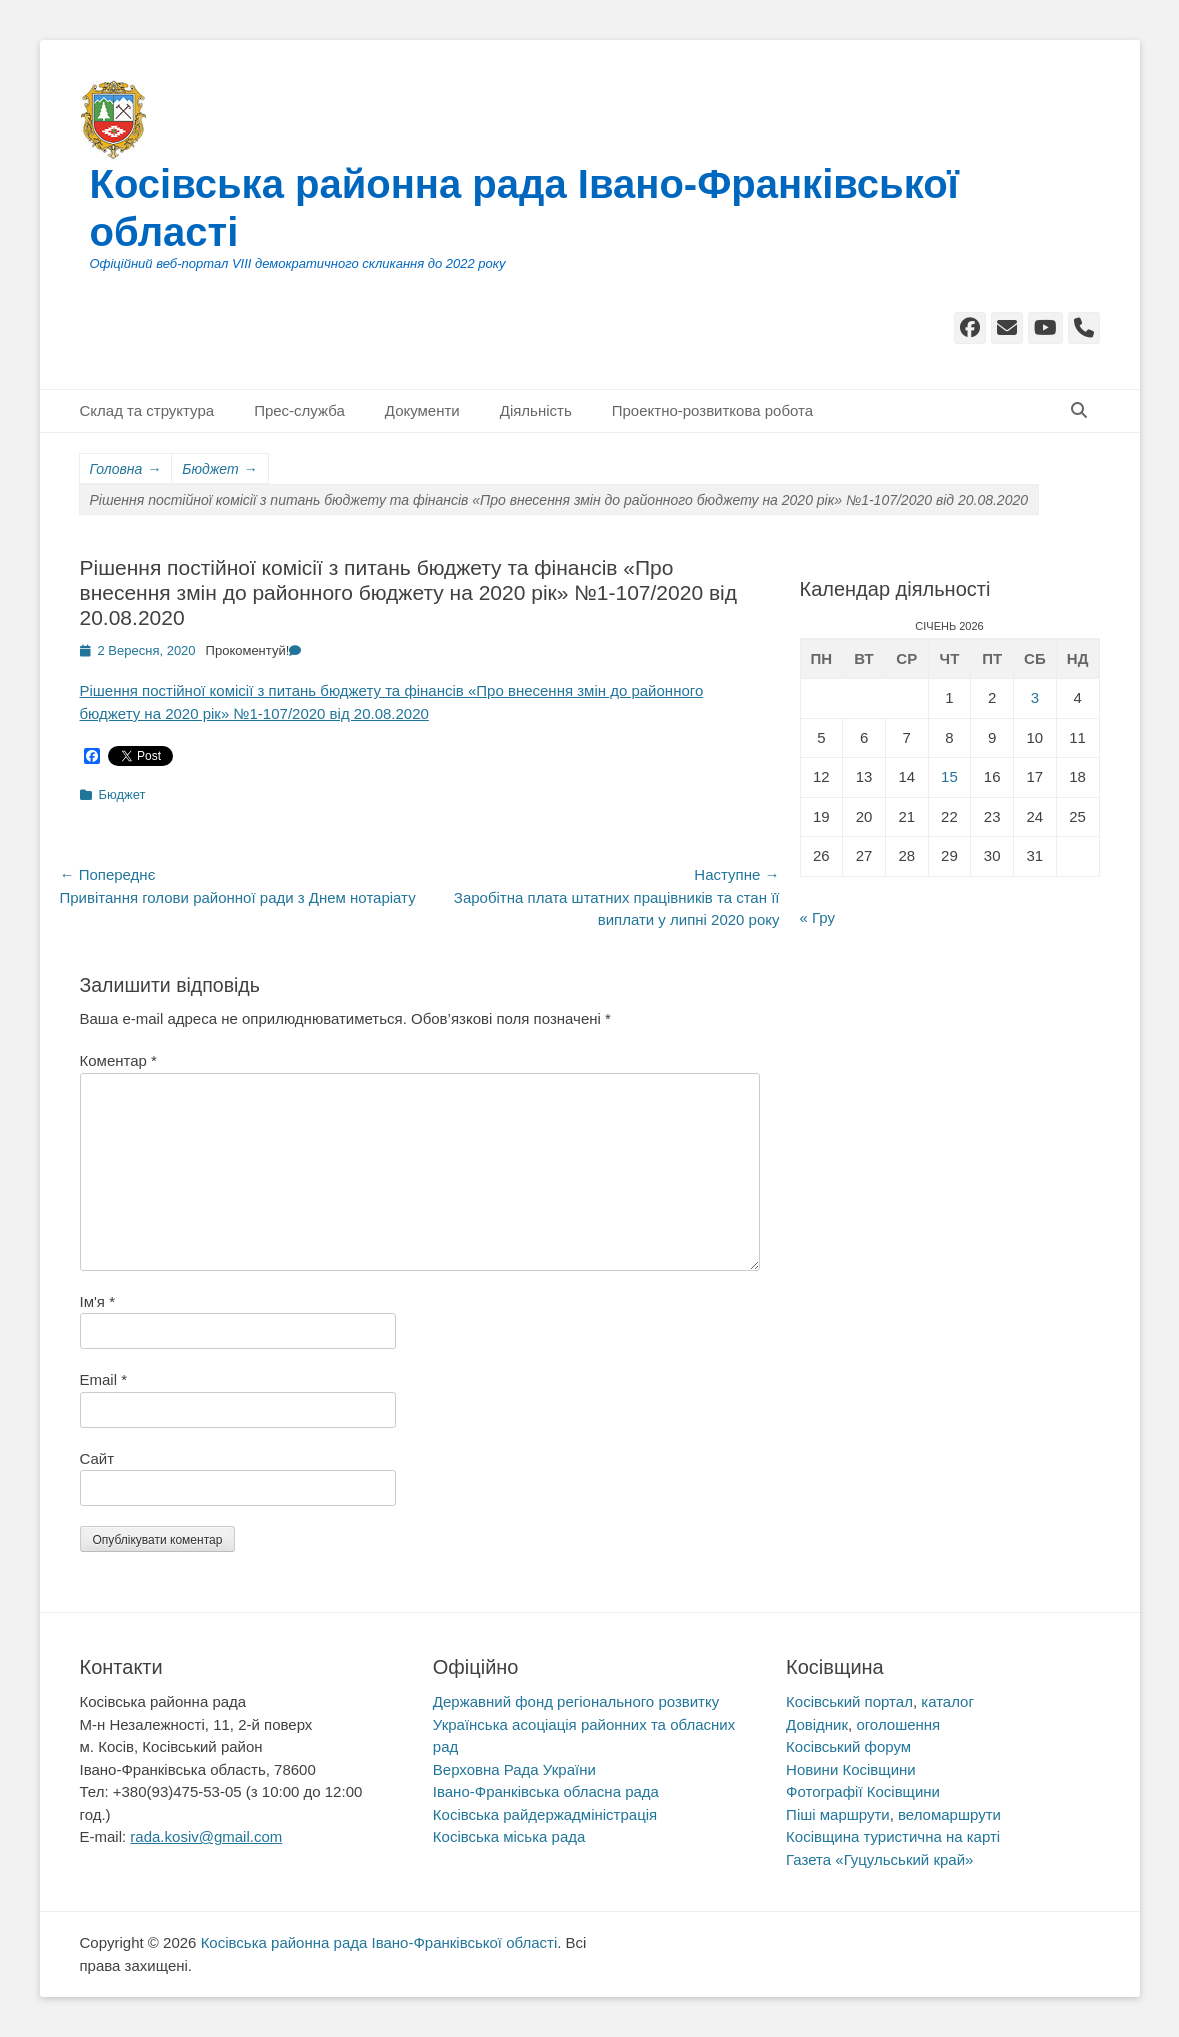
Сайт (97, 1458)
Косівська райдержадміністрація (545, 1814)
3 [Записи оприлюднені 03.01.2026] (1035, 697)
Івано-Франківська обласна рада (546, 1791)
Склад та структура (147, 410)
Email (104, 1379)
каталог (947, 1701)
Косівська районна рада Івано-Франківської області (379, 1942)
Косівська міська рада (509, 1836)
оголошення (898, 1724)
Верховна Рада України (514, 1769)
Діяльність (536, 410)
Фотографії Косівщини (863, 1791)
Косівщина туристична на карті (893, 1836)
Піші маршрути (838, 1814)
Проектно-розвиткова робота (712, 410)
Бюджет (219, 469)
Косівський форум (848, 1746)
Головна (126, 469)
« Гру (817, 917)
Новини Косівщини (851, 1769)
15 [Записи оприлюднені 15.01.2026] (949, 776)
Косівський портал (849, 1701)
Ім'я (97, 1301)
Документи (422, 410)
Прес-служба (299, 410)
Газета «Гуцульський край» (879, 1859)
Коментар (118, 1060)
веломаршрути (949, 1814)
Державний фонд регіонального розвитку (576, 1701)
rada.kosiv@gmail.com (206, 1836)
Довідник (817, 1724)
